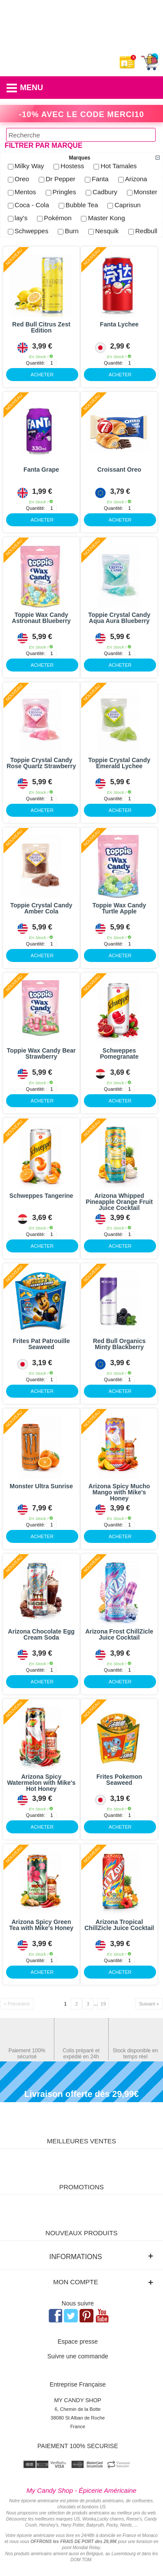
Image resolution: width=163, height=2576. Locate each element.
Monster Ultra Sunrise (41, 1486)
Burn (72, 231)
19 (103, 2003)
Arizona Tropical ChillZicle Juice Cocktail (119, 1924)
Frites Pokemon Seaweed (119, 1779)
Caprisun (128, 205)
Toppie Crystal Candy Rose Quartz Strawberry (41, 763)
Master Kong (106, 218)
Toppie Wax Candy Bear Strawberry (41, 1053)
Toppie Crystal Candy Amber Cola (41, 908)
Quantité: (36, 362)
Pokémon (57, 218)
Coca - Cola (32, 205)
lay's (21, 218)
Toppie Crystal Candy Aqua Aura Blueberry (119, 617)
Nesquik (107, 231)
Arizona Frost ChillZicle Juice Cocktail (119, 1634)
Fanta (100, 179)
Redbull (146, 231)
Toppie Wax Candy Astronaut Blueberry (41, 617)
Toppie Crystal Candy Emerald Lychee (119, 763)
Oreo (22, 179)
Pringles (64, 192)
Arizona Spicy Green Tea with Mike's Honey (41, 1924)
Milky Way (29, 166)
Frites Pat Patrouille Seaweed (41, 1343)
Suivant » (149, 2003)
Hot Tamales (119, 166)
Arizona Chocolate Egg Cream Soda (41, 1634)
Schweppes (32, 231)
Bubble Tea (82, 205)
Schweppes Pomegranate (119, 1053)
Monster (145, 192)
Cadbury (105, 192)
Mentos (25, 192)
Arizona (136, 179)
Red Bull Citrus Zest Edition (41, 327)
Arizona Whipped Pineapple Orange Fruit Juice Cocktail (119, 1201)
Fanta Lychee (119, 324)
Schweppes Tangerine (41, 1195)
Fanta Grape (41, 469)
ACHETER (29, 373)
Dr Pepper (60, 179)
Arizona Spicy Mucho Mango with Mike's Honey (119, 1492)
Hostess (72, 166)
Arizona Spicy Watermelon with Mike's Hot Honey (41, 1782)
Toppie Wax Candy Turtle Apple (119, 908)
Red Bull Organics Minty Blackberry (119, 1343)
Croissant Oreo (119, 469)
